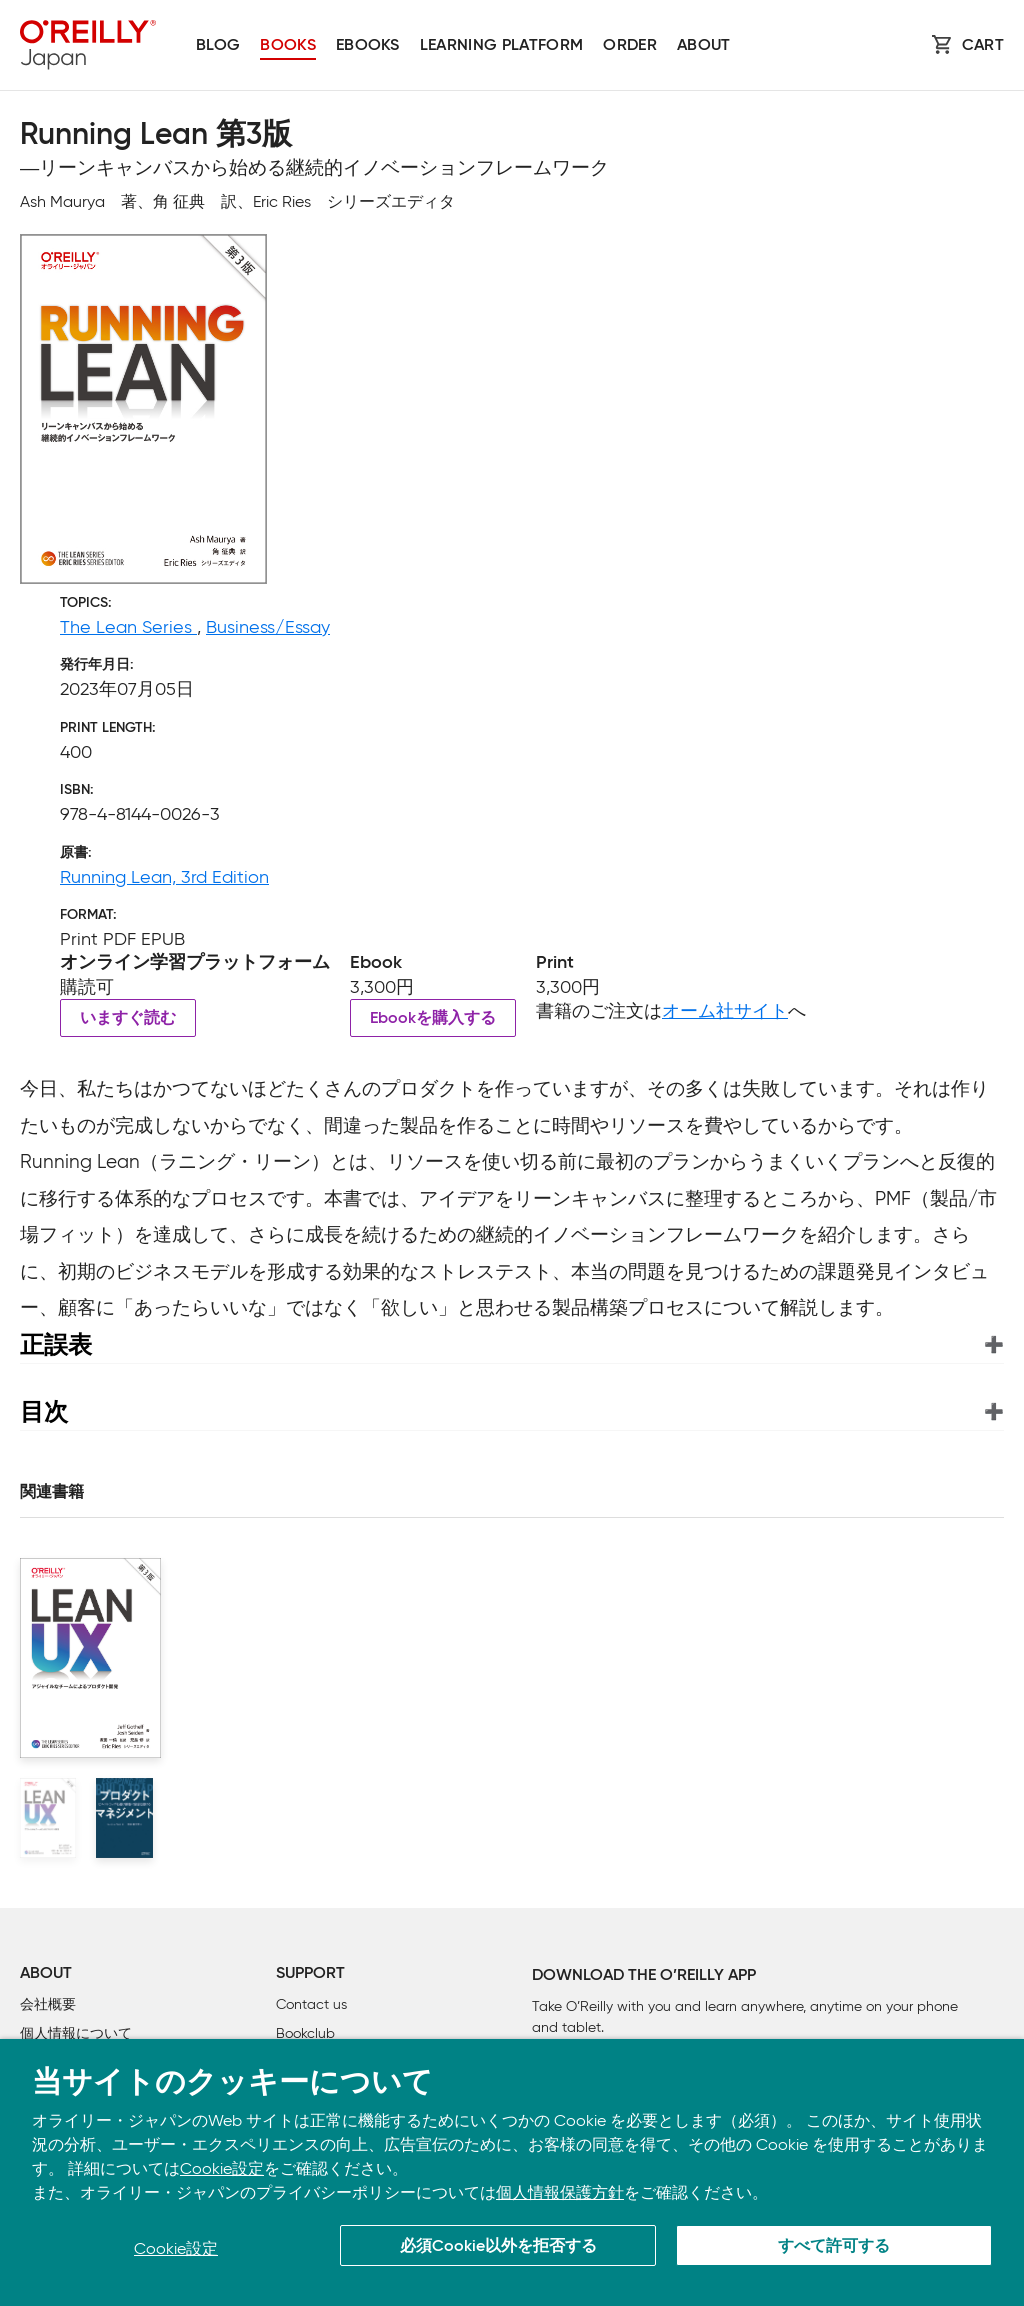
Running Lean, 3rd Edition (164, 877)
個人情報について (76, 2033)
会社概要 (48, 2004)
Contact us (311, 2004)
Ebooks (368, 46)
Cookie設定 (222, 2168)
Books (288, 46)
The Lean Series (128, 627)
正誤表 (56, 1344)
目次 (44, 1411)
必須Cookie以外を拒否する (498, 2247)
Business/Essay (268, 627)
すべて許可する (834, 2247)
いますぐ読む (128, 1019)
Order (630, 46)
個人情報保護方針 (560, 2192)
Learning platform (501, 46)
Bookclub (305, 2033)
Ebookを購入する (433, 1019)
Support (310, 1974)
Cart (983, 46)
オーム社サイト (725, 1011)
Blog (218, 46)
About (704, 46)
